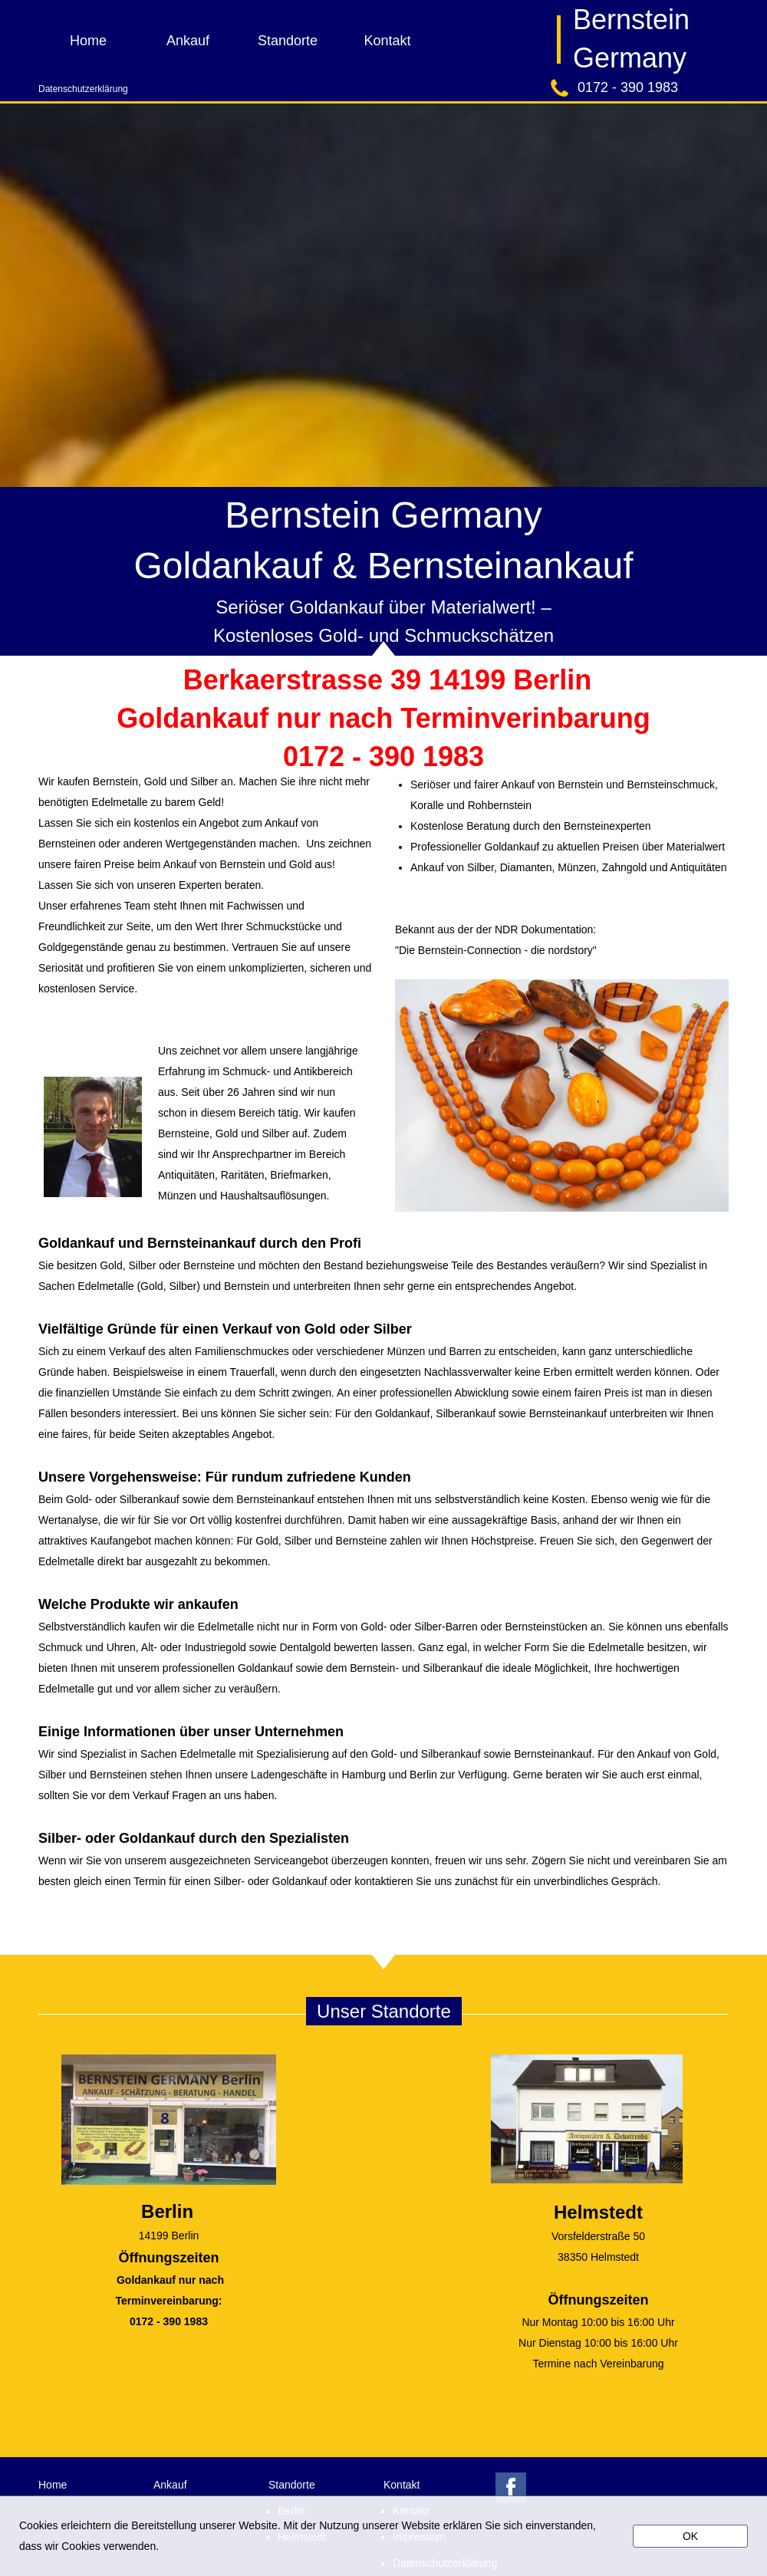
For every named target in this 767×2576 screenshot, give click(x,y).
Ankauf (187, 40)
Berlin (167, 2211)
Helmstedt (598, 2212)
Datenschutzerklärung (83, 89)
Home (88, 40)
